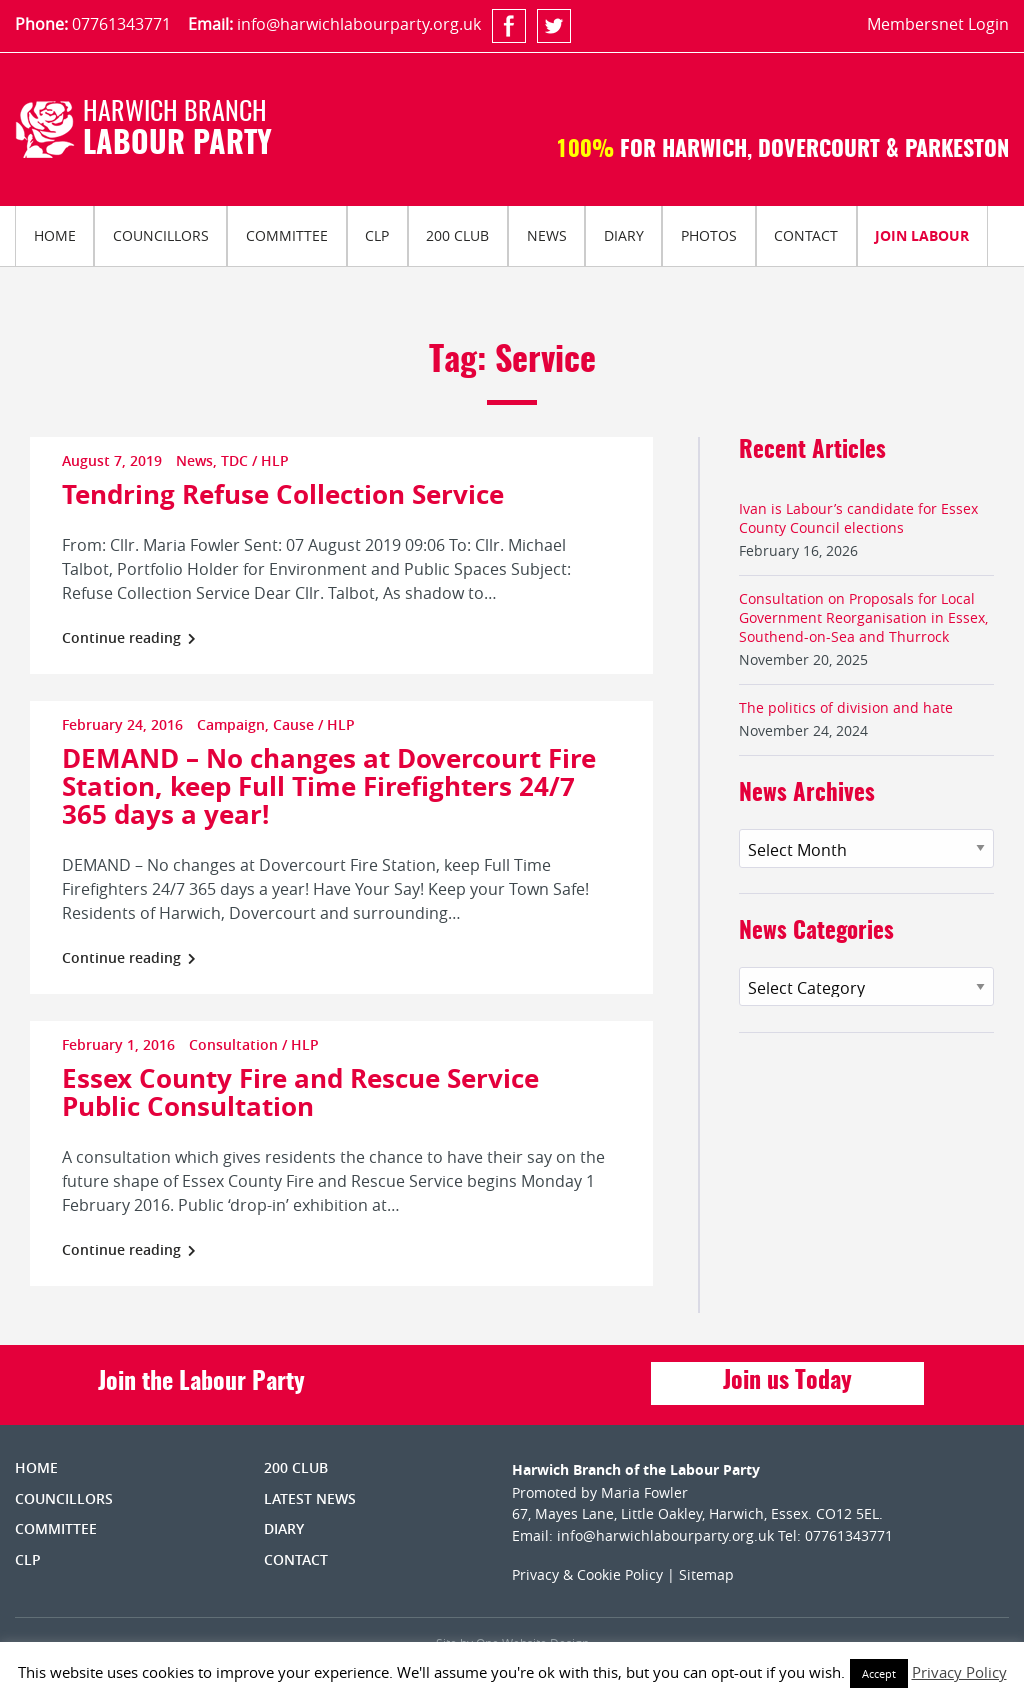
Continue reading (129, 637)
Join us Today (787, 1382)
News (547, 235)
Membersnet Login (938, 24)
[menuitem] (54, 236)
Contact (806, 235)
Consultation (233, 1044)
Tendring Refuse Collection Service (283, 494)
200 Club (457, 235)
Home (55, 235)
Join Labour (922, 235)
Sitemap (706, 1574)
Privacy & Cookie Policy (587, 1574)
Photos (709, 235)
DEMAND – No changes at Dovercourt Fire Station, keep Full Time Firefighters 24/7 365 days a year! (329, 786)
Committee (287, 235)
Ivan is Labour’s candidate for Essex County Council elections (858, 518)
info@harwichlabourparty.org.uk (359, 24)
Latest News (310, 1498)
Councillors (161, 235)
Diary (624, 235)
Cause (293, 724)
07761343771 (121, 24)
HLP (275, 460)
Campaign (231, 724)
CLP (377, 235)
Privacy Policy (959, 1672)
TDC (234, 460)
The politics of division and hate (846, 707)
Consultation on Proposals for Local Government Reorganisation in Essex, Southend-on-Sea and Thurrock (863, 617)
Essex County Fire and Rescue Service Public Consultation (300, 1092)
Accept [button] (879, 1673)
